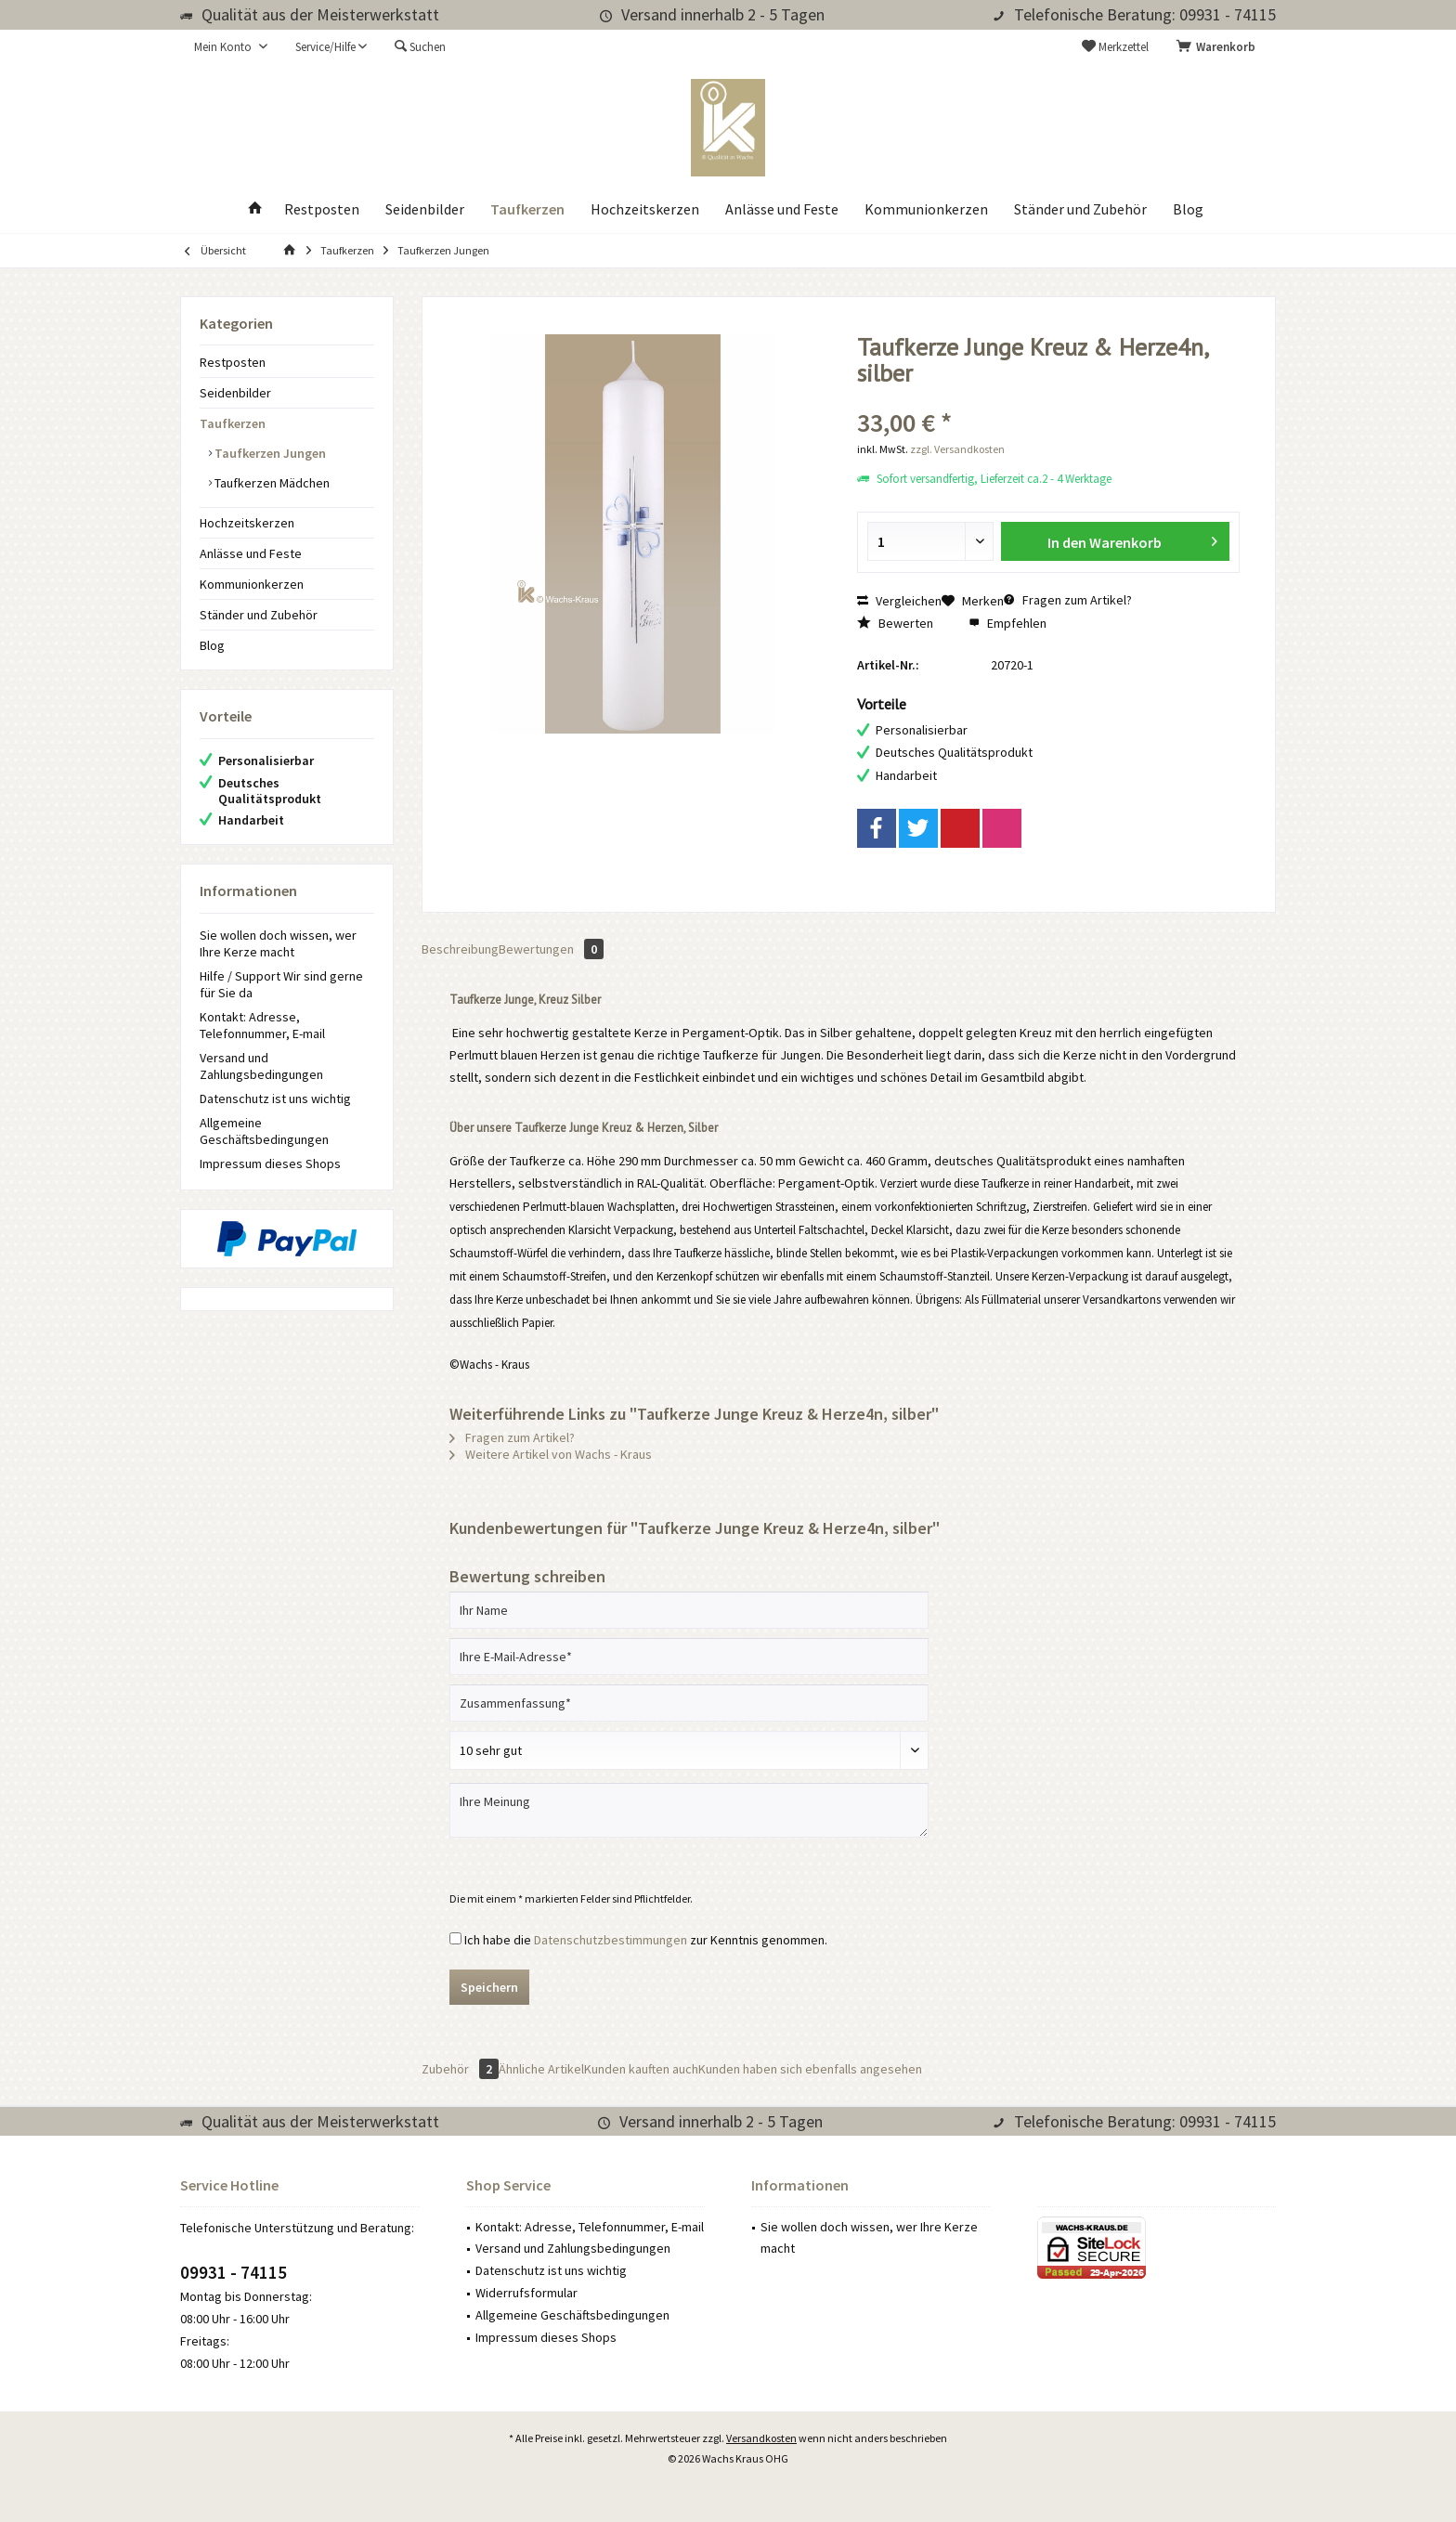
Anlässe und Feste (251, 553)
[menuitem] (1219, 47)
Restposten (233, 362)
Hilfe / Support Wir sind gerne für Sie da (281, 984)
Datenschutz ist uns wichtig (275, 1098)
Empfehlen (1007, 623)
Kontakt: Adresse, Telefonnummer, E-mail (262, 1025)
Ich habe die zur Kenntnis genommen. (645, 1939)
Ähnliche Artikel (541, 2068)
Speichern (489, 1987)
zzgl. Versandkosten (957, 449)
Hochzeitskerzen (247, 522)
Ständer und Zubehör (259, 614)
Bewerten (895, 623)
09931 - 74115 (233, 2272)
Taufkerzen (233, 423)
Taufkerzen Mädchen (271, 482)
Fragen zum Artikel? (1068, 600)
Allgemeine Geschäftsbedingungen (264, 1131)
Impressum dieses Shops (270, 1163)
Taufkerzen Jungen (269, 453)
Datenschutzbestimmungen (610, 1939)
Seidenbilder (235, 392)
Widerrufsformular (526, 2292)
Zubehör (460, 2068)
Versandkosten (761, 2438)
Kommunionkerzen (252, 584)
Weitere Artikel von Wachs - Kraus (550, 1454)
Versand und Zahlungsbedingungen (261, 1066)
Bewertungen (551, 949)
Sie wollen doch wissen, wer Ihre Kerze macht (278, 943)
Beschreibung (460, 949)
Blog (212, 645)
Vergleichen (899, 600)
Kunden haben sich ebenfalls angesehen (810, 2068)
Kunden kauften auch (641, 2068)
